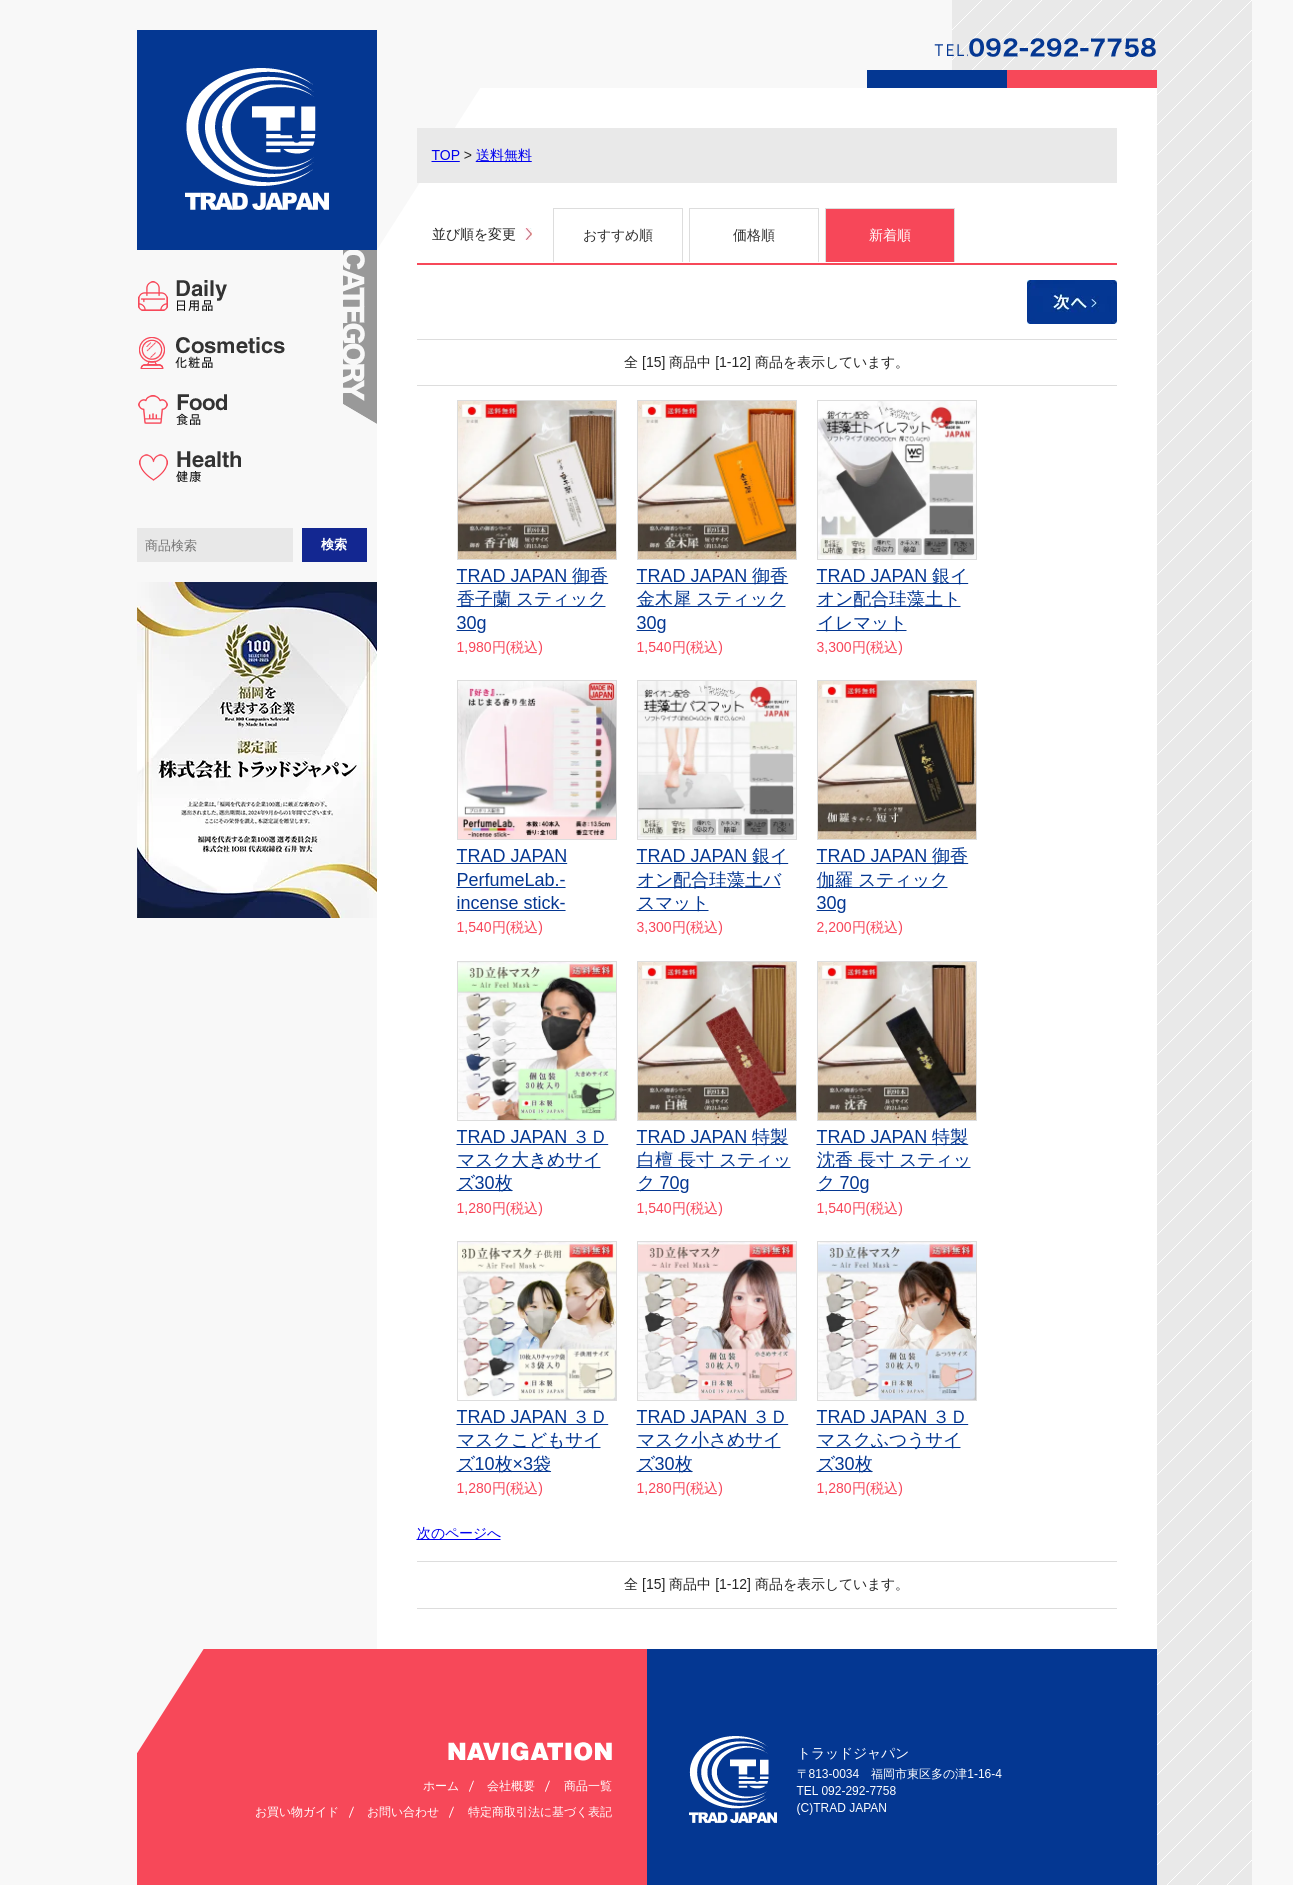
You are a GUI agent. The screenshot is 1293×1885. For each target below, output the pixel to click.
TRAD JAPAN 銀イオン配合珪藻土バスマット (713, 879)
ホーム (441, 1786)
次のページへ (459, 1533)
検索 (334, 544)
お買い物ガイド (297, 1812)
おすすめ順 (618, 235)
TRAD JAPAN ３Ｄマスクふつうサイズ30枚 (893, 1440)
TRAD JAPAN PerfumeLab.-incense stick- (512, 879)
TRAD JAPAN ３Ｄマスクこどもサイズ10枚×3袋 (533, 1440)
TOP (446, 155)
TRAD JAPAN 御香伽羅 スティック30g (893, 879)
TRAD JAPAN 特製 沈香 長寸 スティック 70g (894, 1160)
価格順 (754, 235)
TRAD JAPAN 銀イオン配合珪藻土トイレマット (893, 599)
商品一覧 (588, 1786)
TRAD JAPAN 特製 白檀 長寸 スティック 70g (714, 1160)
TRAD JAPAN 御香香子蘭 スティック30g (533, 599)
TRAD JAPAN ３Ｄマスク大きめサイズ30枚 (533, 1160)
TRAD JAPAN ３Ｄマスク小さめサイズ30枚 (713, 1440)
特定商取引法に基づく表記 (540, 1812)
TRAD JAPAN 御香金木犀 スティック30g (713, 599)
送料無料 (504, 155)
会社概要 (511, 1786)
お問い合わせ (403, 1812)
